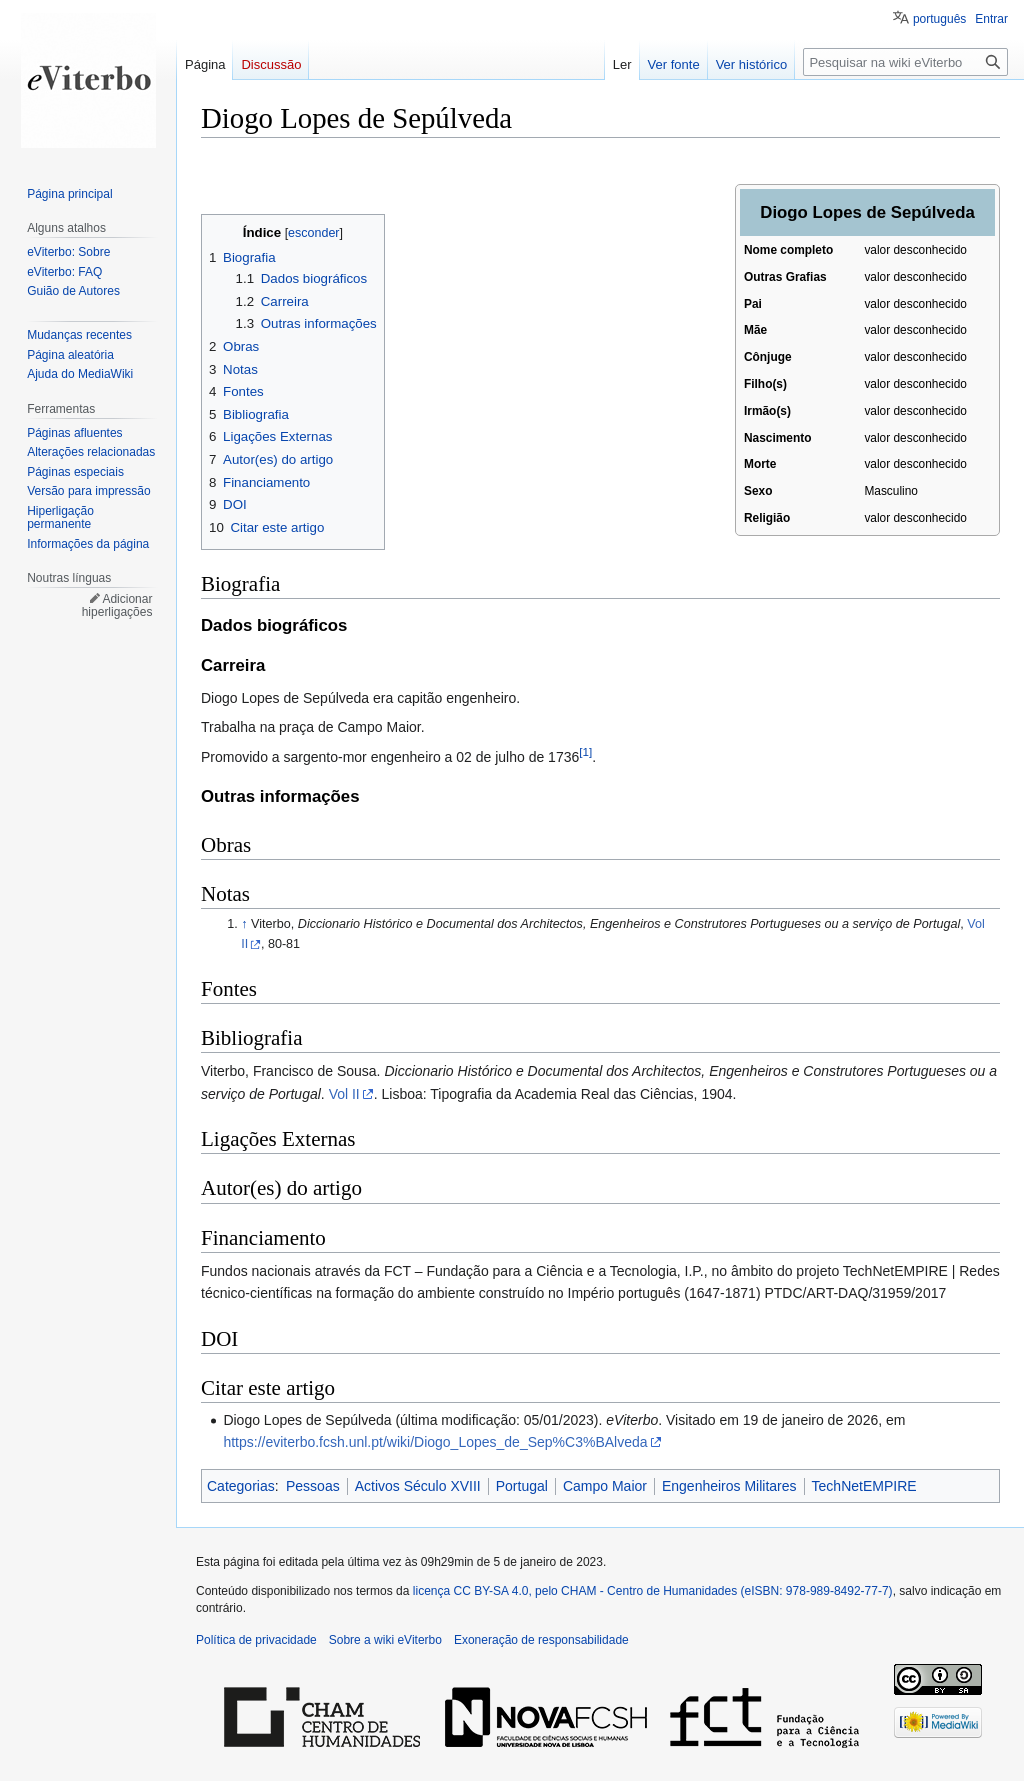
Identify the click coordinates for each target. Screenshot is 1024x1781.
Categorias (241, 1486)
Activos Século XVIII (418, 1486)
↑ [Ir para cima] (244, 924)
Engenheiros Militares (729, 1486)
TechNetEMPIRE (864, 1486)
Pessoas (313, 1486)
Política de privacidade (256, 1640)
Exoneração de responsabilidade (541, 1640)
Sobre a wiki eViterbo (385, 1640)
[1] (585, 751)
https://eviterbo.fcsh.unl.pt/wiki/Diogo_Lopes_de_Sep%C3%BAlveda (435, 1442)
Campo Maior (605, 1486)
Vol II (344, 1094)
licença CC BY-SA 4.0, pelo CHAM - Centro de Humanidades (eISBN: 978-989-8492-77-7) (653, 1591)
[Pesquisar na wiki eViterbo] (905, 62)
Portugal (522, 1486)
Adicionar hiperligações (117, 606)
